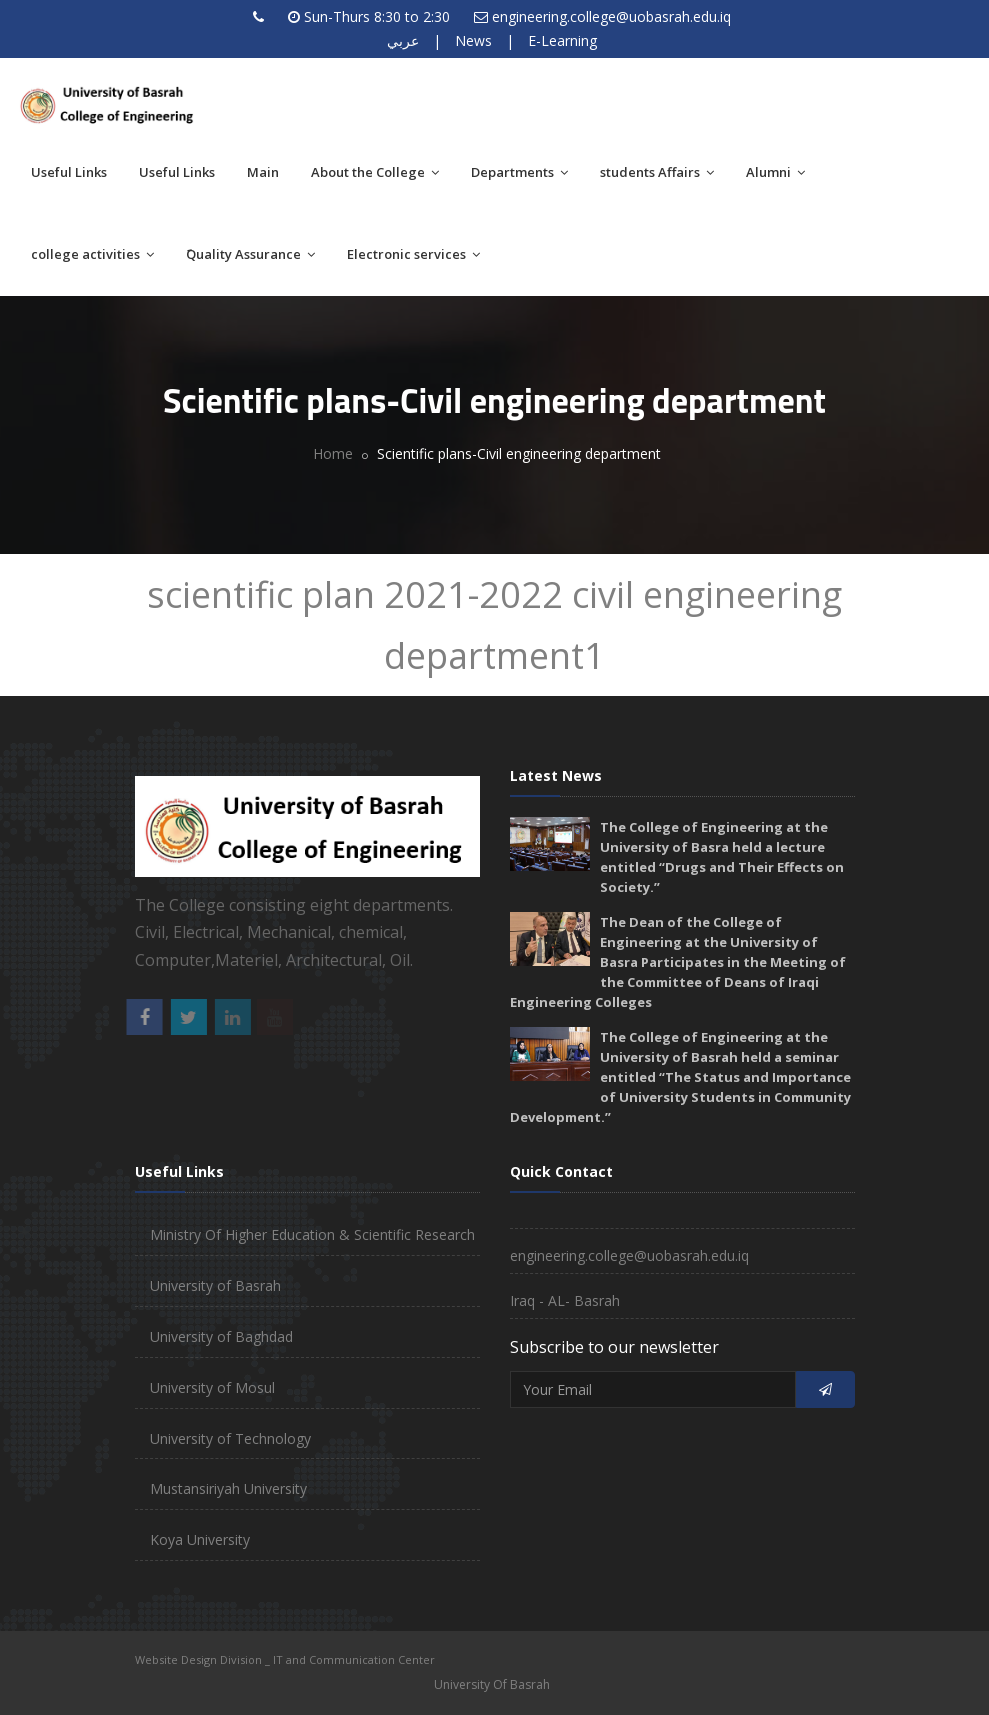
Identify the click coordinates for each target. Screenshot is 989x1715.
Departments (519, 172)
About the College (375, 172)
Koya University (200, 1539)
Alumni (775, 172)
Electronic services (413, 254)
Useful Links (69, 172)
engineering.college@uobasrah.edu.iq (611, 16)
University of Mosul (212, 1387)
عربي (403, 40)
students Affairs (657, 172)
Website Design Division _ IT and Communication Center (285, 1659)
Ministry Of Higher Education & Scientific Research (312, 1234)
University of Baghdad (221, 1336)
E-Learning (562, 40)
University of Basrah (215, 1285)
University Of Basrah (492, 1684)
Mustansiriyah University (228, 1488)
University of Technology (230, 1438)
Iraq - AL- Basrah (565, 1300)
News (473, 40)
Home (333, 453)
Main (263, 172)
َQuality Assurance (250, 254)
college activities (92, 254)
